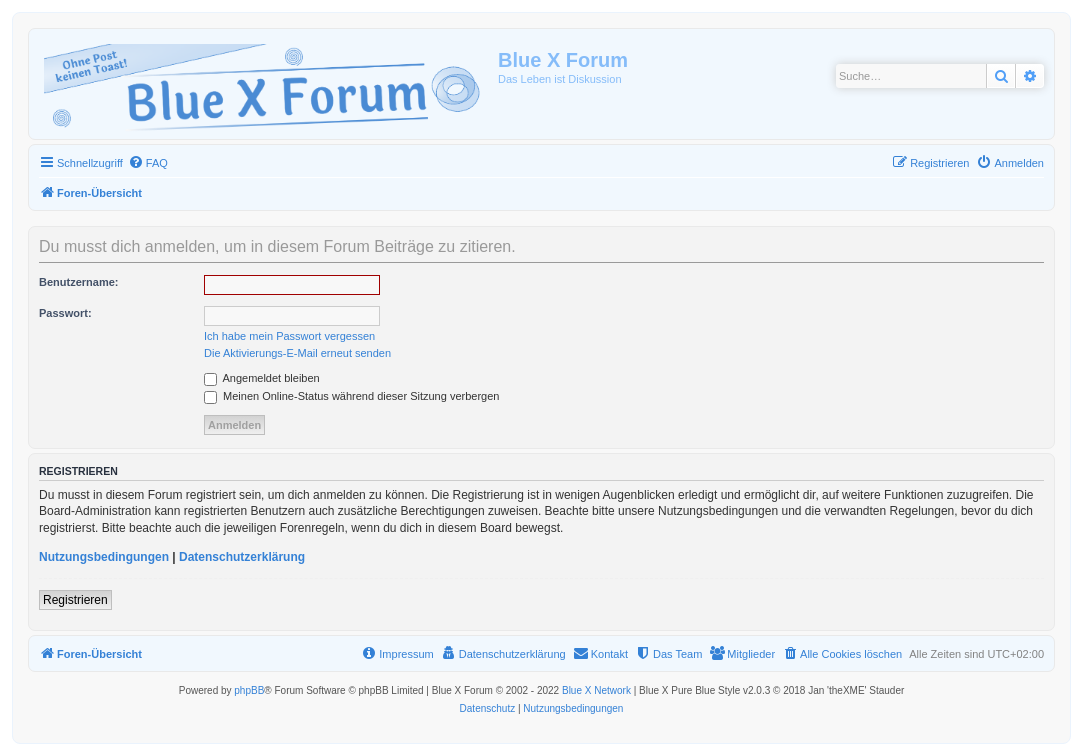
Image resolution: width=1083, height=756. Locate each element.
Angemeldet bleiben (262, 378)
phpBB (249, 690)
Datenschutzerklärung (242, 557)
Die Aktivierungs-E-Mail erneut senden (297, 353)
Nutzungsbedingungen (104, 557)
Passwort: (65, 313)
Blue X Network (596, 690)
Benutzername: (78, 282)
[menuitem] (148, 163)
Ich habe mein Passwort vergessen (289, 336)
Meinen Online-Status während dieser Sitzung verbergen (351, 396)
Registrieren (75, 600)
